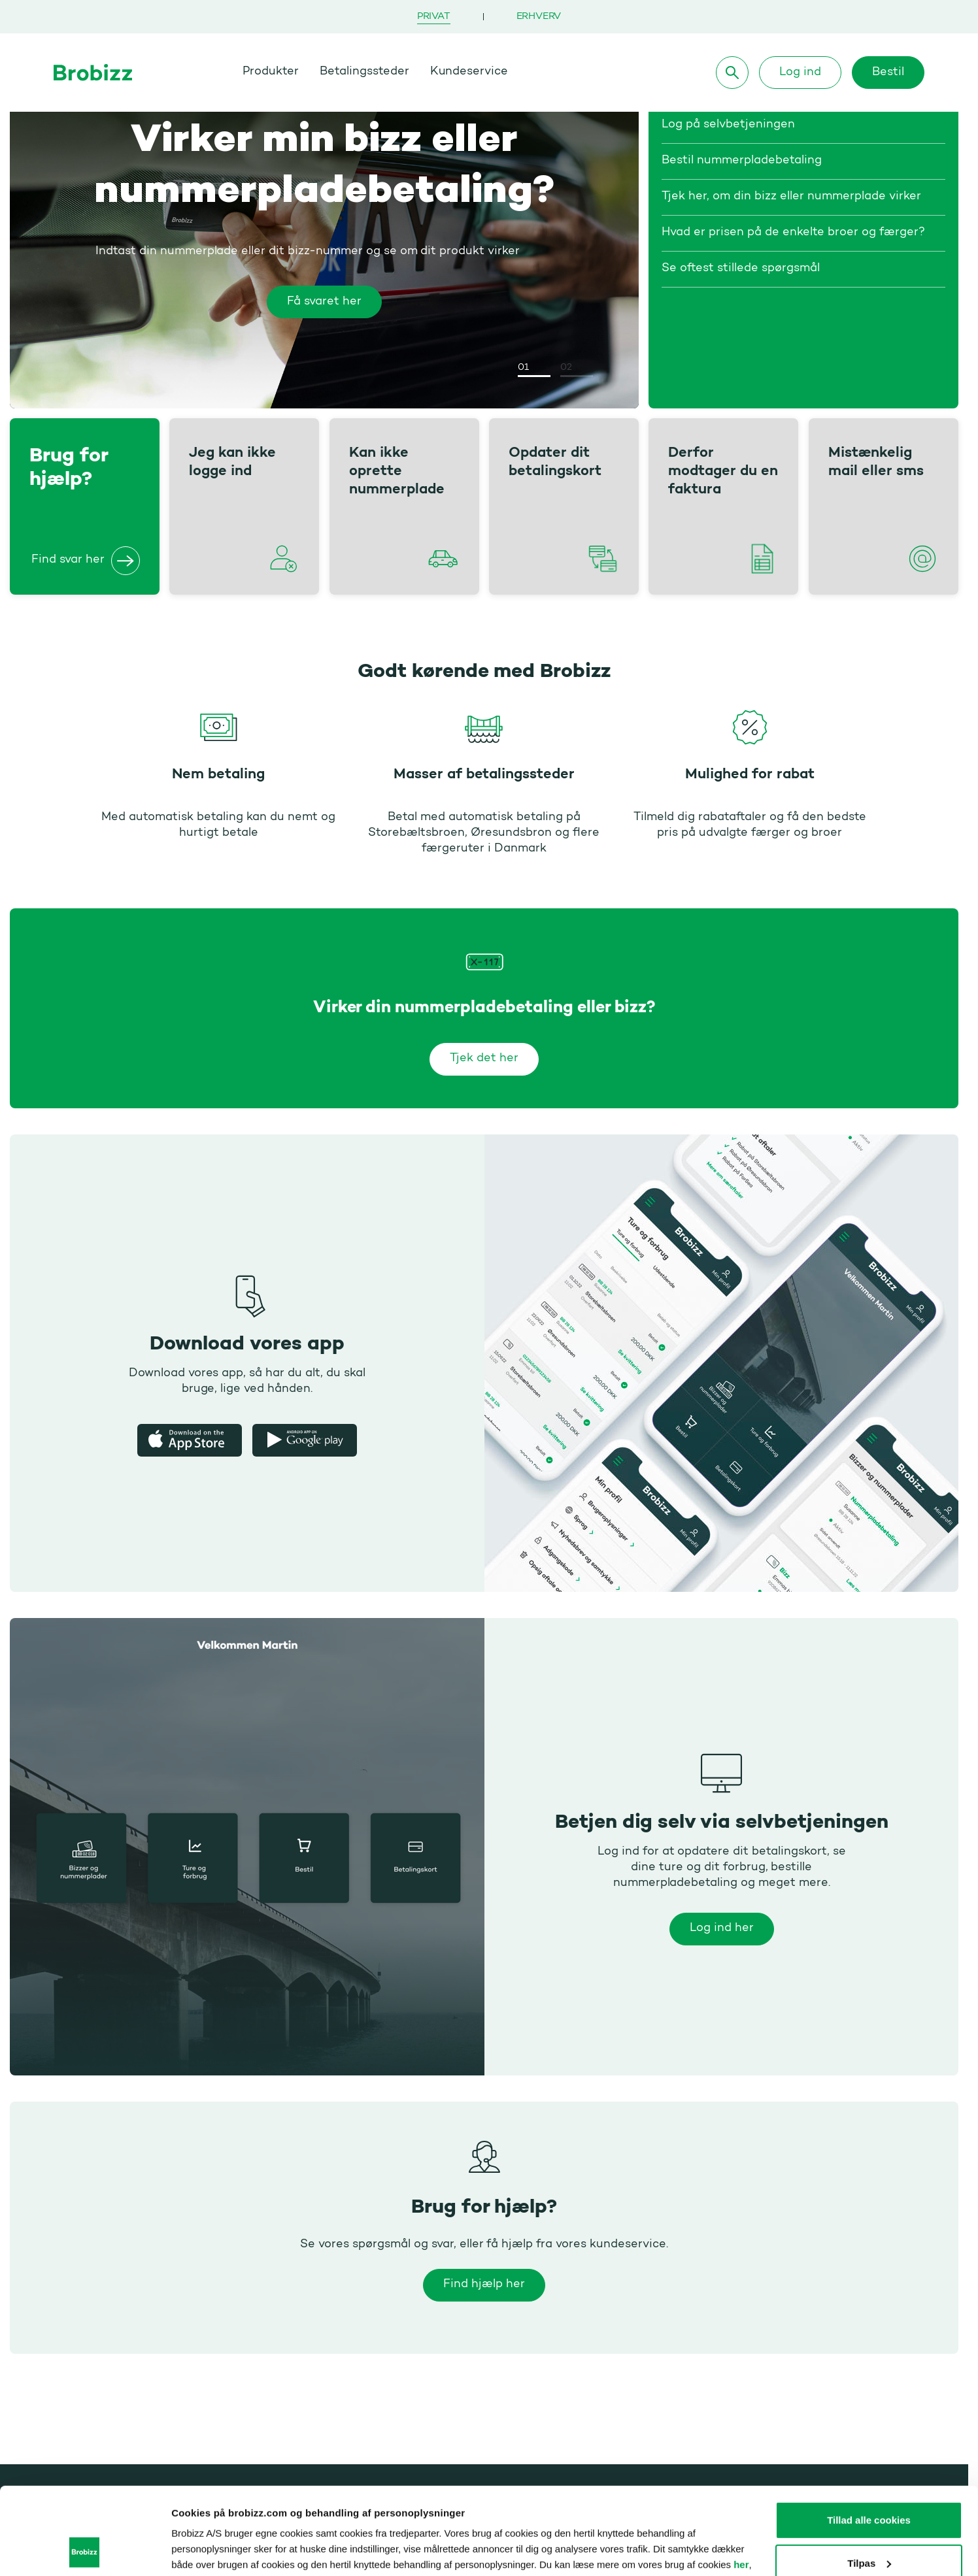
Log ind (800, 72)
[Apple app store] (189, 1440)
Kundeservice (469, 72)
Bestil (888, 72)
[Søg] (732, 72)
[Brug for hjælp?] (125, 560)
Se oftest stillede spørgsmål (741, 268)
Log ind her (721, 1928)
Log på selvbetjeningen (728, 125)
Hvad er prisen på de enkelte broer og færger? (793, 233)
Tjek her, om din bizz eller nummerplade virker (791, 197)
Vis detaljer (197, 2550)
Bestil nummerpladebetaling (742, 161)
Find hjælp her (484, 2284)
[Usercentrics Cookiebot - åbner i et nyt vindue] (84, 2550)
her (741, 2482)
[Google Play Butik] (304, 1440)
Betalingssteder (364, 72)
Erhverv (539, 17)
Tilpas (869, 2480)
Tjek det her (484, 1059)
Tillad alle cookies (869, 2438)
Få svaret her (324, 302)
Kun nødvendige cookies (869, 2524)
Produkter (271, 72)
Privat (433, 17)
